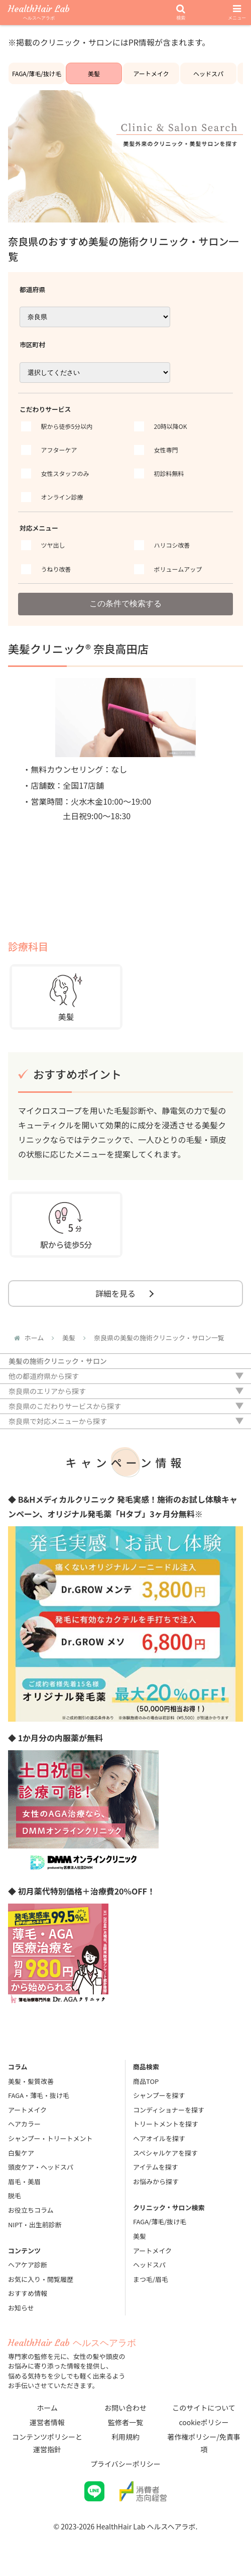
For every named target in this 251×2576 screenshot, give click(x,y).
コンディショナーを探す (168, 2110)
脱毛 (14, 2195)
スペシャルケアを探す (165, 2153)
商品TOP (146, 2081)
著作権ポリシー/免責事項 (203, 2443)
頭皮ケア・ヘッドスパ (40, 2167)
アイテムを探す (155, 2167)
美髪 (94, 73)
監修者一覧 (125, 2422)
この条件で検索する (125, 603)
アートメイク (151, 73)
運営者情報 (47, 2422)
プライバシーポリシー (125, 2464)
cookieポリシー (203, 2422)
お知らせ (21, 2307)
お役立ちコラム (31, 2210)
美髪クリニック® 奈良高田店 (78, 648)
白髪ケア (21, 2153)
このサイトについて (203, 2408)
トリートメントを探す (165, 2124)
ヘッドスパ (208, 73)
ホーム (47, 2408)
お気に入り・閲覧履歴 (40, 2279)
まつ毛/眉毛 (150, 2279)
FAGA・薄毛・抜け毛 (38, 2095)
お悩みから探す (156, 2181)
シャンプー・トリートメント (50, 2138)
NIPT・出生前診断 (35, 2224)
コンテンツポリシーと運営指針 (47, 2443)
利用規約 (125, 2437)
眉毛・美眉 (24, 2181)
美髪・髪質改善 (31, 2081)
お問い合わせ (125, 2408)
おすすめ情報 (27, 2293)
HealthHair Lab (39, 13)
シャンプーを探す (159, 2095)
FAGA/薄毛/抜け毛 (36, 73)
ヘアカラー (24, 2124)
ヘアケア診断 (27, 2264)
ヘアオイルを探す (159, 2138)
